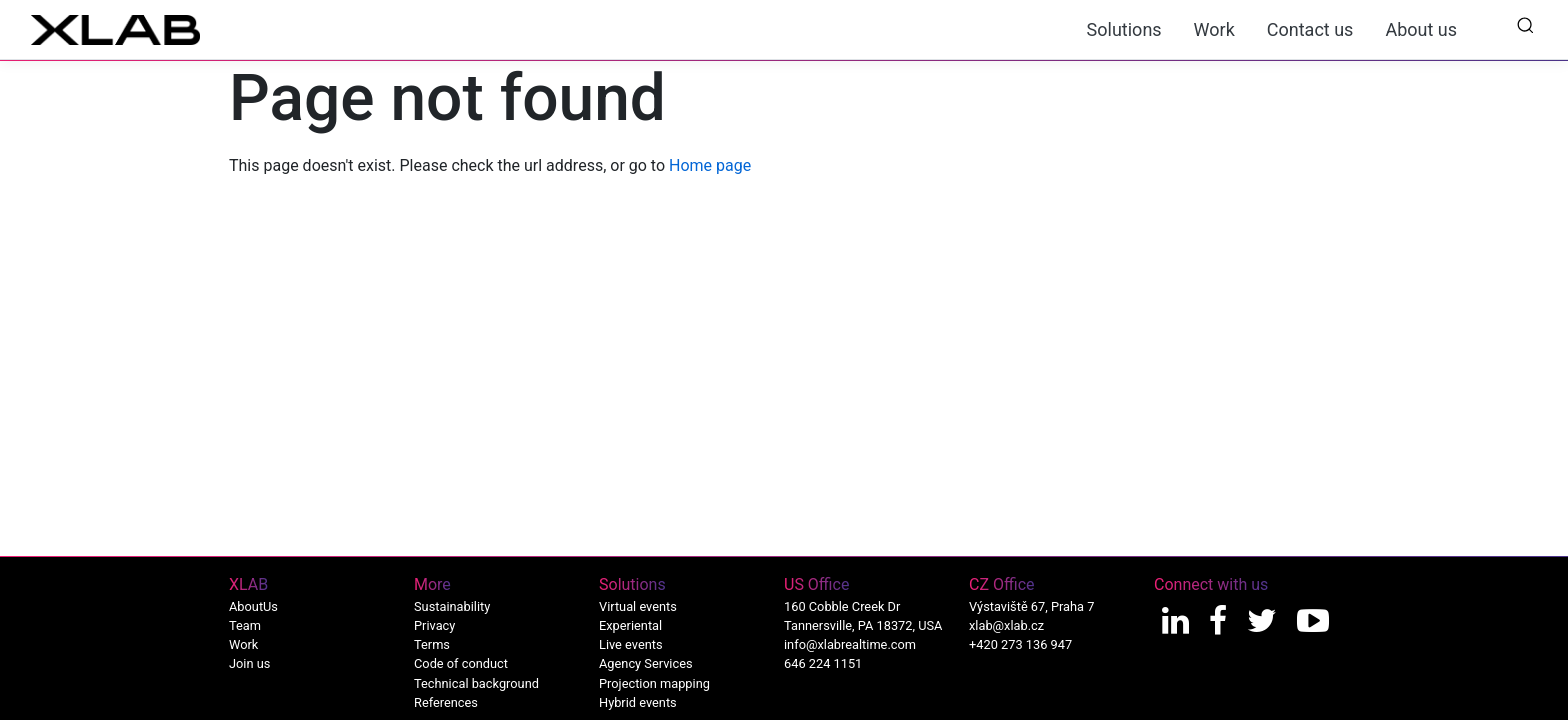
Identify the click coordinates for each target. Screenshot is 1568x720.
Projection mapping (654, 683)
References (446, 702)
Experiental (630, 625)
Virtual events (638, 606)
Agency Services (646, 663)
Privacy (434, 625)
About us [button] (1421, 29)
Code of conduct (461, 663)
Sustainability (452, 606)
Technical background (476, 683)
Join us (249, 663)
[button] (1525, 24)
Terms (432, 644)
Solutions (1124, 29)
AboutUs (253, 606)
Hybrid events (638, 702)
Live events (631, 644)
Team (245, 625)
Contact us (1310, 29)
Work (1214, 29)
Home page (710, 165)
